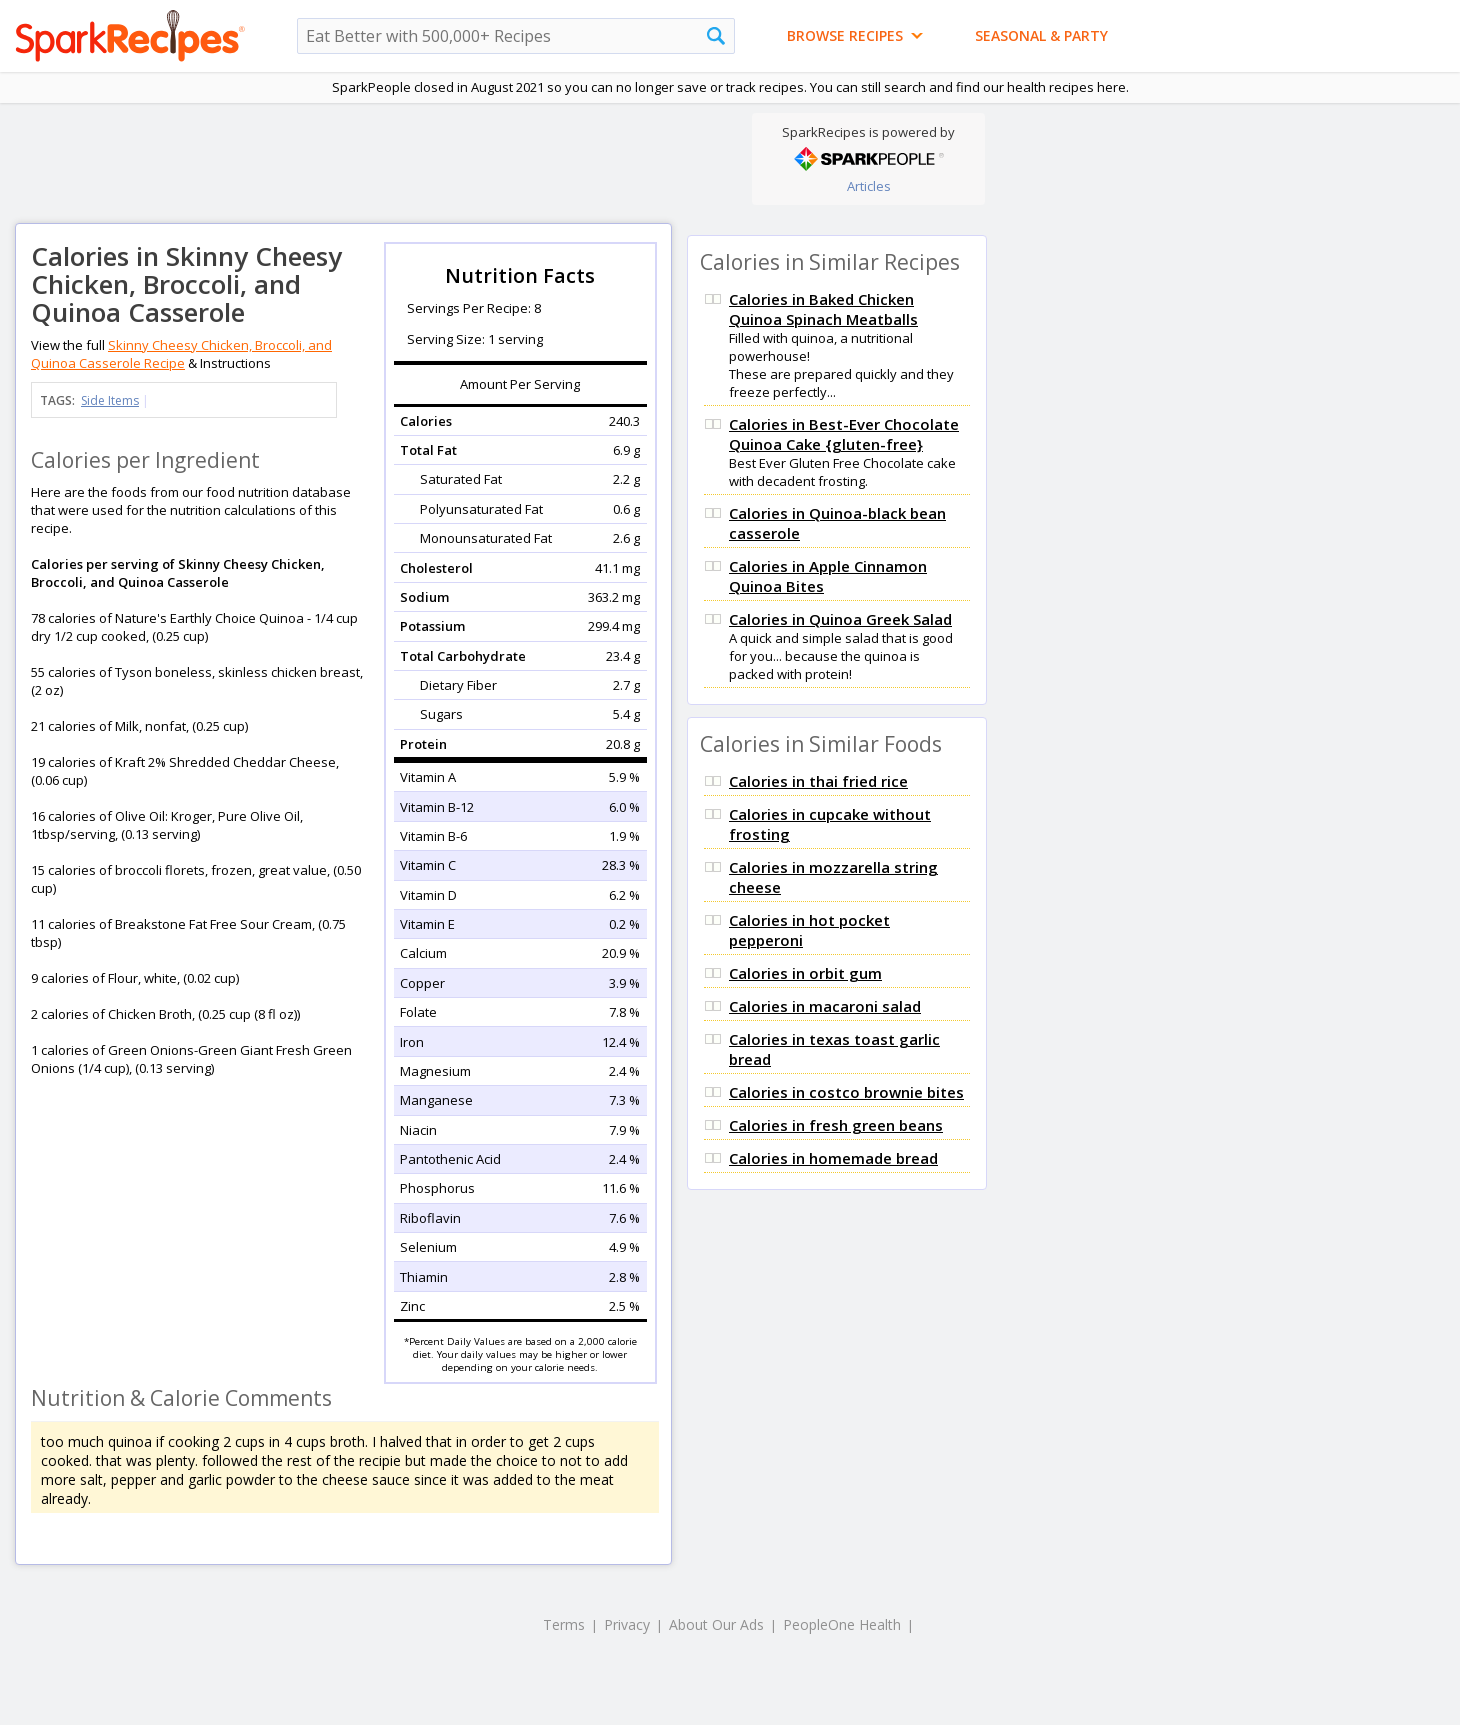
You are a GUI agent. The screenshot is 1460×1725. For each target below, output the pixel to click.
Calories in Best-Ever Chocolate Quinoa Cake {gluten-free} (844, 434)
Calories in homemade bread (833, 1158)
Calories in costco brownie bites (846, 1092)
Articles (869, 186)
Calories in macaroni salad (825, 1006)
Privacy (627, 1624)
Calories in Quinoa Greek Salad (840, 619)
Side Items (110, 400)
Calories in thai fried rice (818, 781)
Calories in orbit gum (805, 973)
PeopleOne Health (842, 1624)
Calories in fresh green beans (836, 1125)
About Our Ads (716, 1624)
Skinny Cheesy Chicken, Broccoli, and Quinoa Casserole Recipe (181, 354)
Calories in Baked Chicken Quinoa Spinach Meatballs (823, 309)
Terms (564, 1624)
